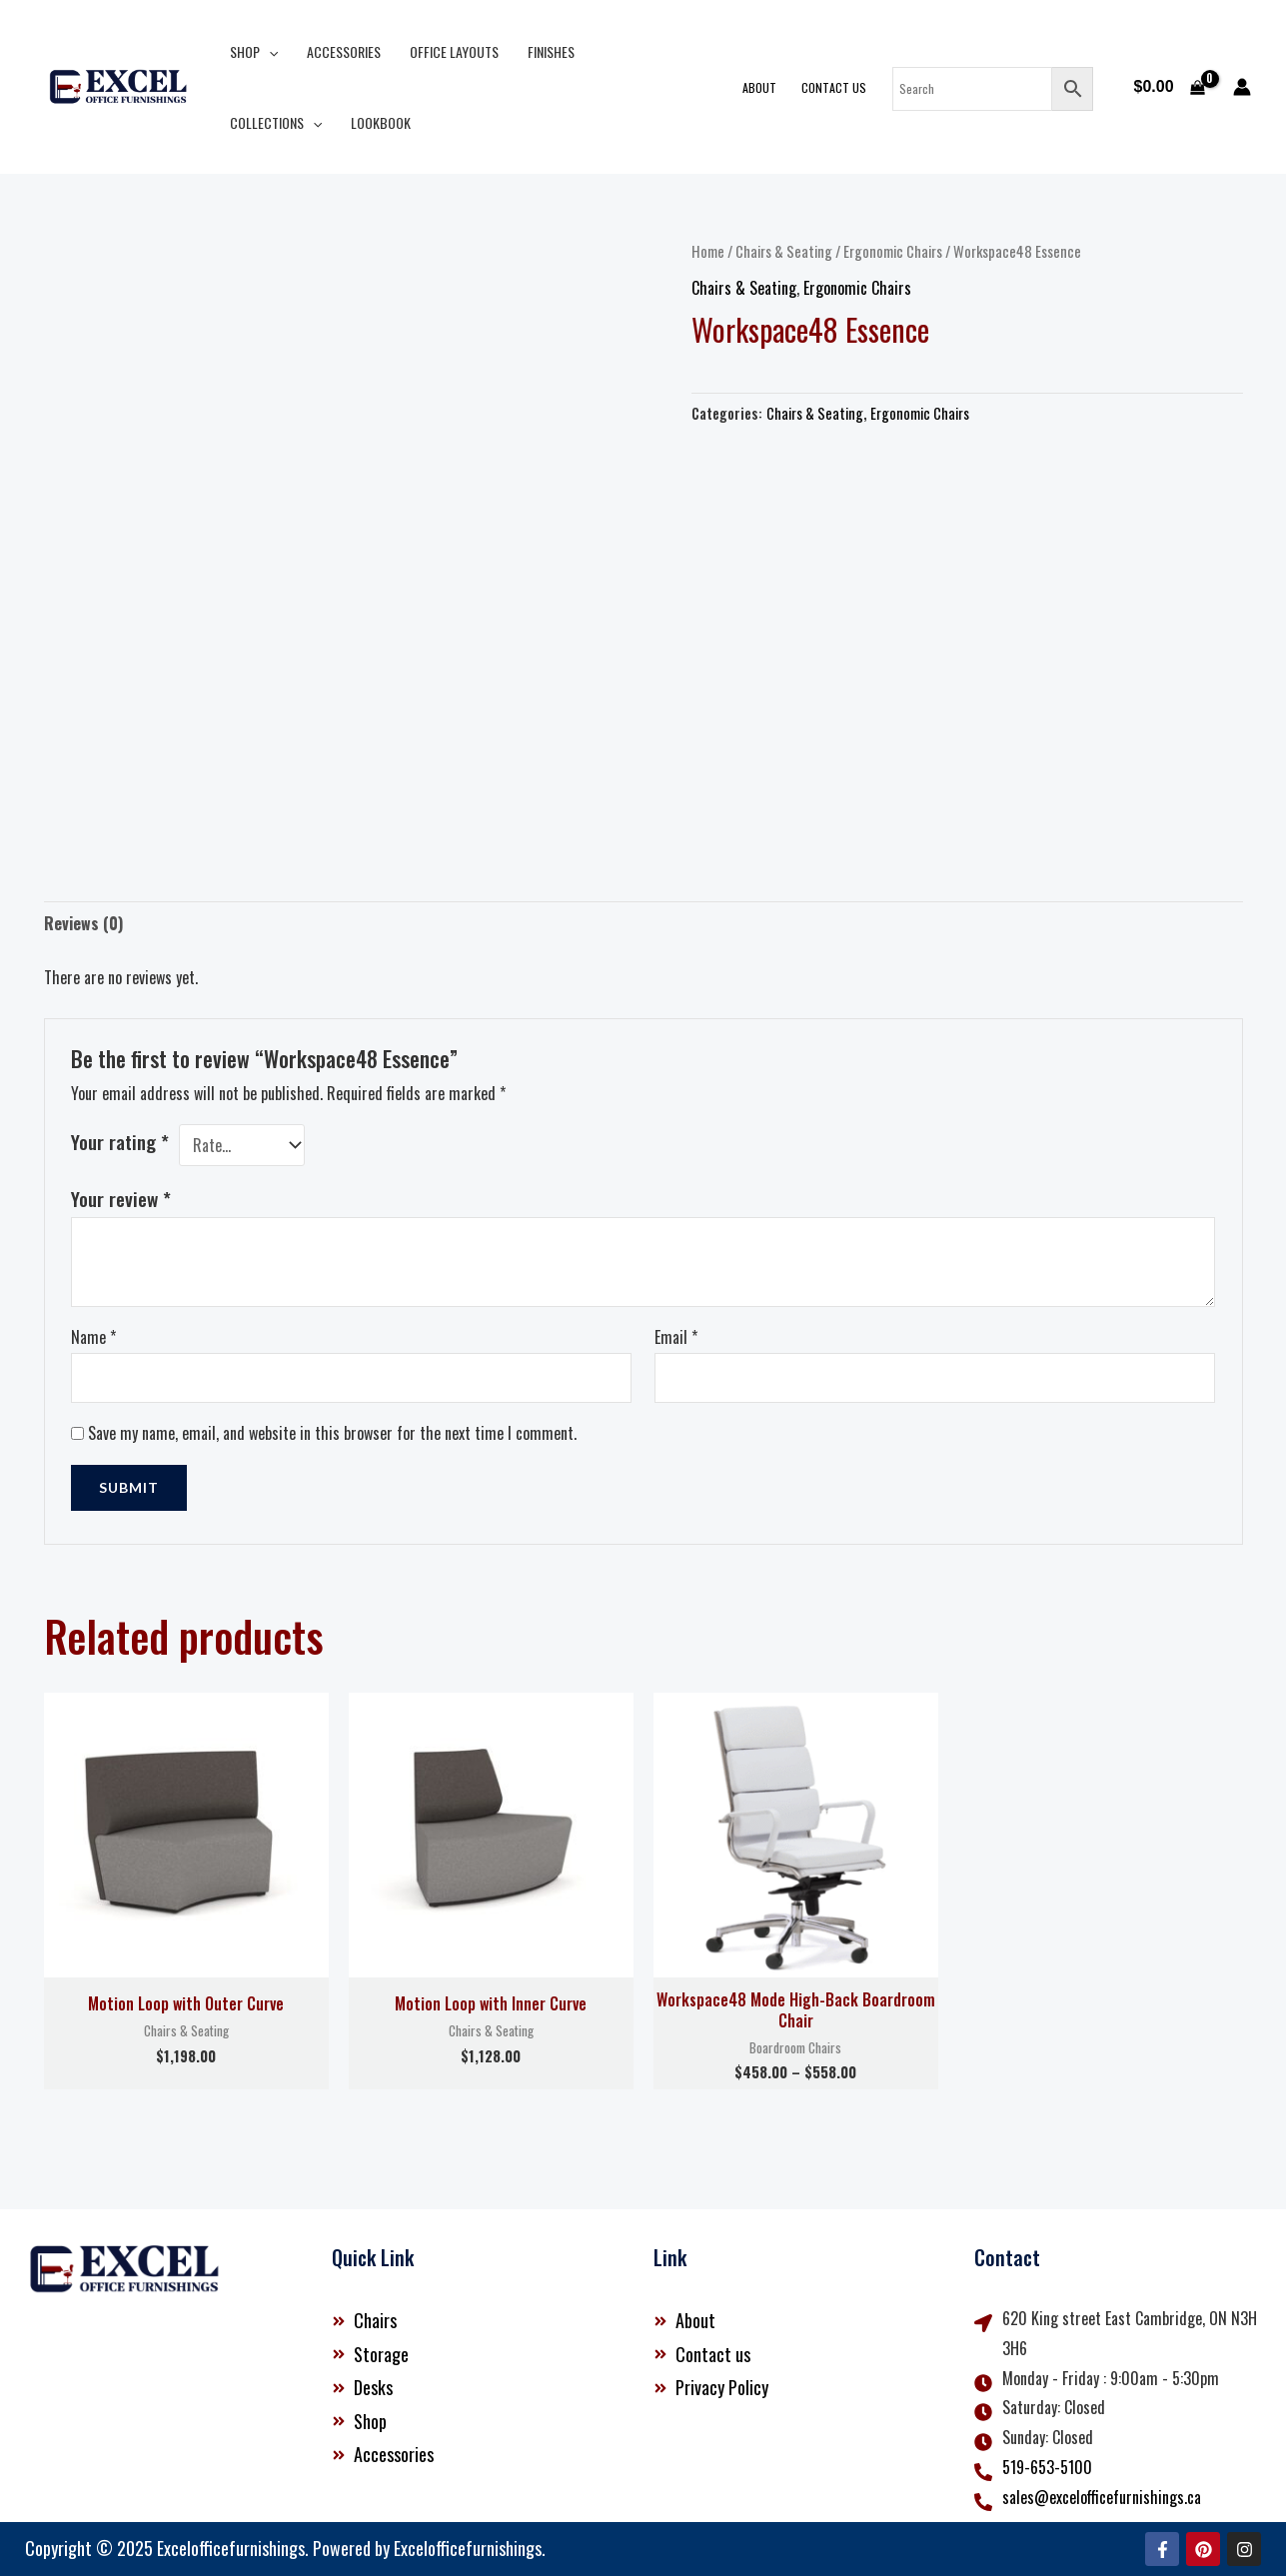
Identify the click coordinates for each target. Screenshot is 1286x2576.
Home (707, 251)
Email (675, 1337)
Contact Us (835, 87)
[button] (268, 51)
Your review (121, 1198)
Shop (253, 51)
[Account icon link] (1242, 87)
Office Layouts (451, 51)
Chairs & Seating (783, 251)
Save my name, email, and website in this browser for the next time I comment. (332, 1433)
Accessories (342, 51)
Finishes (547, 51)
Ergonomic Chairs (892, 251)
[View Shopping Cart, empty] (1169, 87)
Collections (644, 51)
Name (93, 1337)
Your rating (120, 1141)
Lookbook (259, 122)
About (762, 87)
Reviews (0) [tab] (83, 923)
